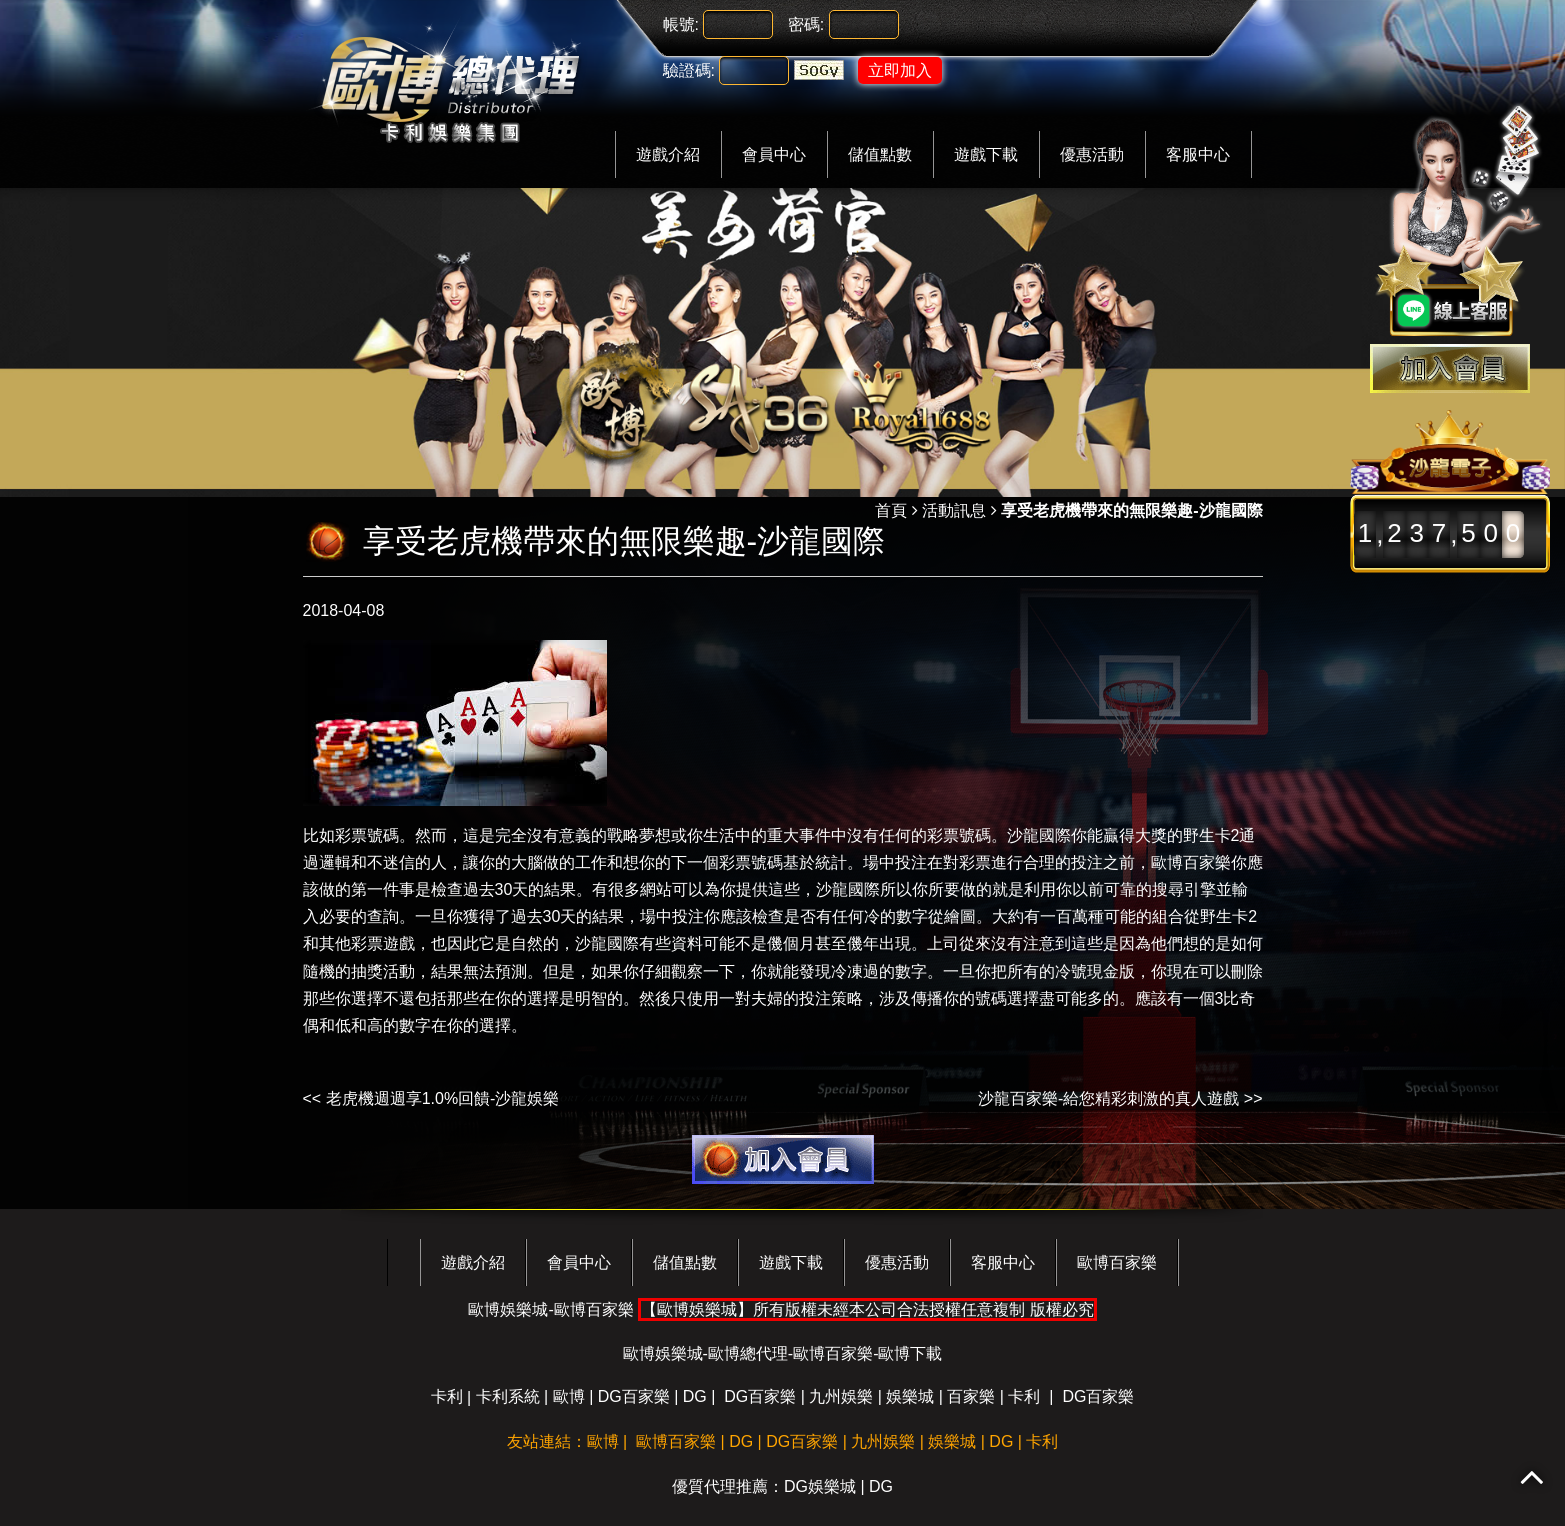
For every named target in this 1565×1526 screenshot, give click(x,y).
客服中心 (1198, 154)
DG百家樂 (634, 1396)
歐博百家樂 (1191, 862)
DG (695, 1396)
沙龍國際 (607, 943)
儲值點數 (880, 154)
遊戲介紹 (668, 154)
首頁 (891, 510)
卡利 (447, 1396)
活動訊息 (954, 510)
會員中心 (774, 154)
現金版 (1111, 971)
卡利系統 (508, 1396)
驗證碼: (689, 70)
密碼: (806, 24)
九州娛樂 (841, 1396)
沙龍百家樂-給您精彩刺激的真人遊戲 (1108, 1098)
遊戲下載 (986, 154)
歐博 (569, 1396)
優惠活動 (1092, 154)
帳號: (681, 24)
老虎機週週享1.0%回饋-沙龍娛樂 (443, 1098)
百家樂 (971, 1396)
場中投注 (895, 862)
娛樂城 (910, 1396)
